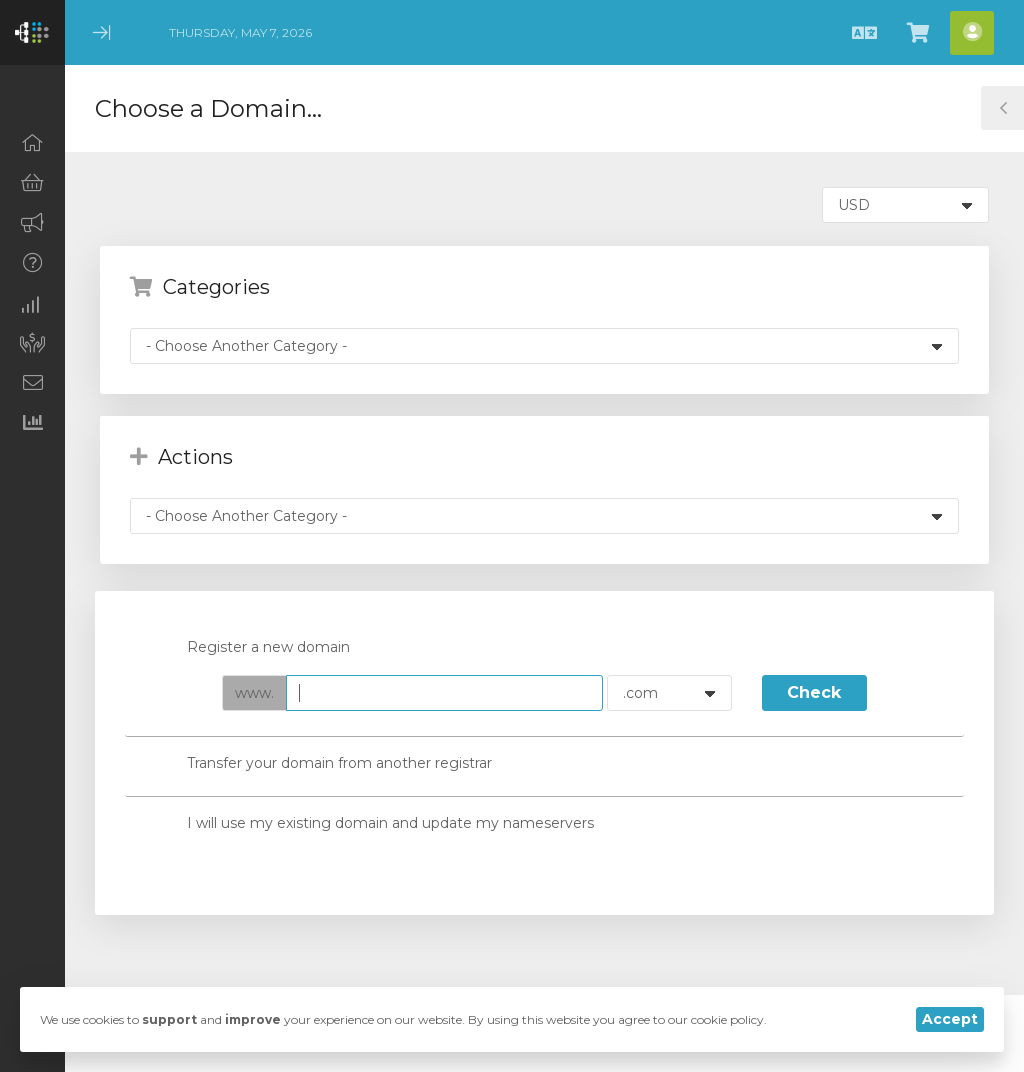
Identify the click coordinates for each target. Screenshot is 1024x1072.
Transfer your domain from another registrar (323, 765)
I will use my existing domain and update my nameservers (374, 824)
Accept (950, 1019)
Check (814, 692)
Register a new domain (252, 649)
